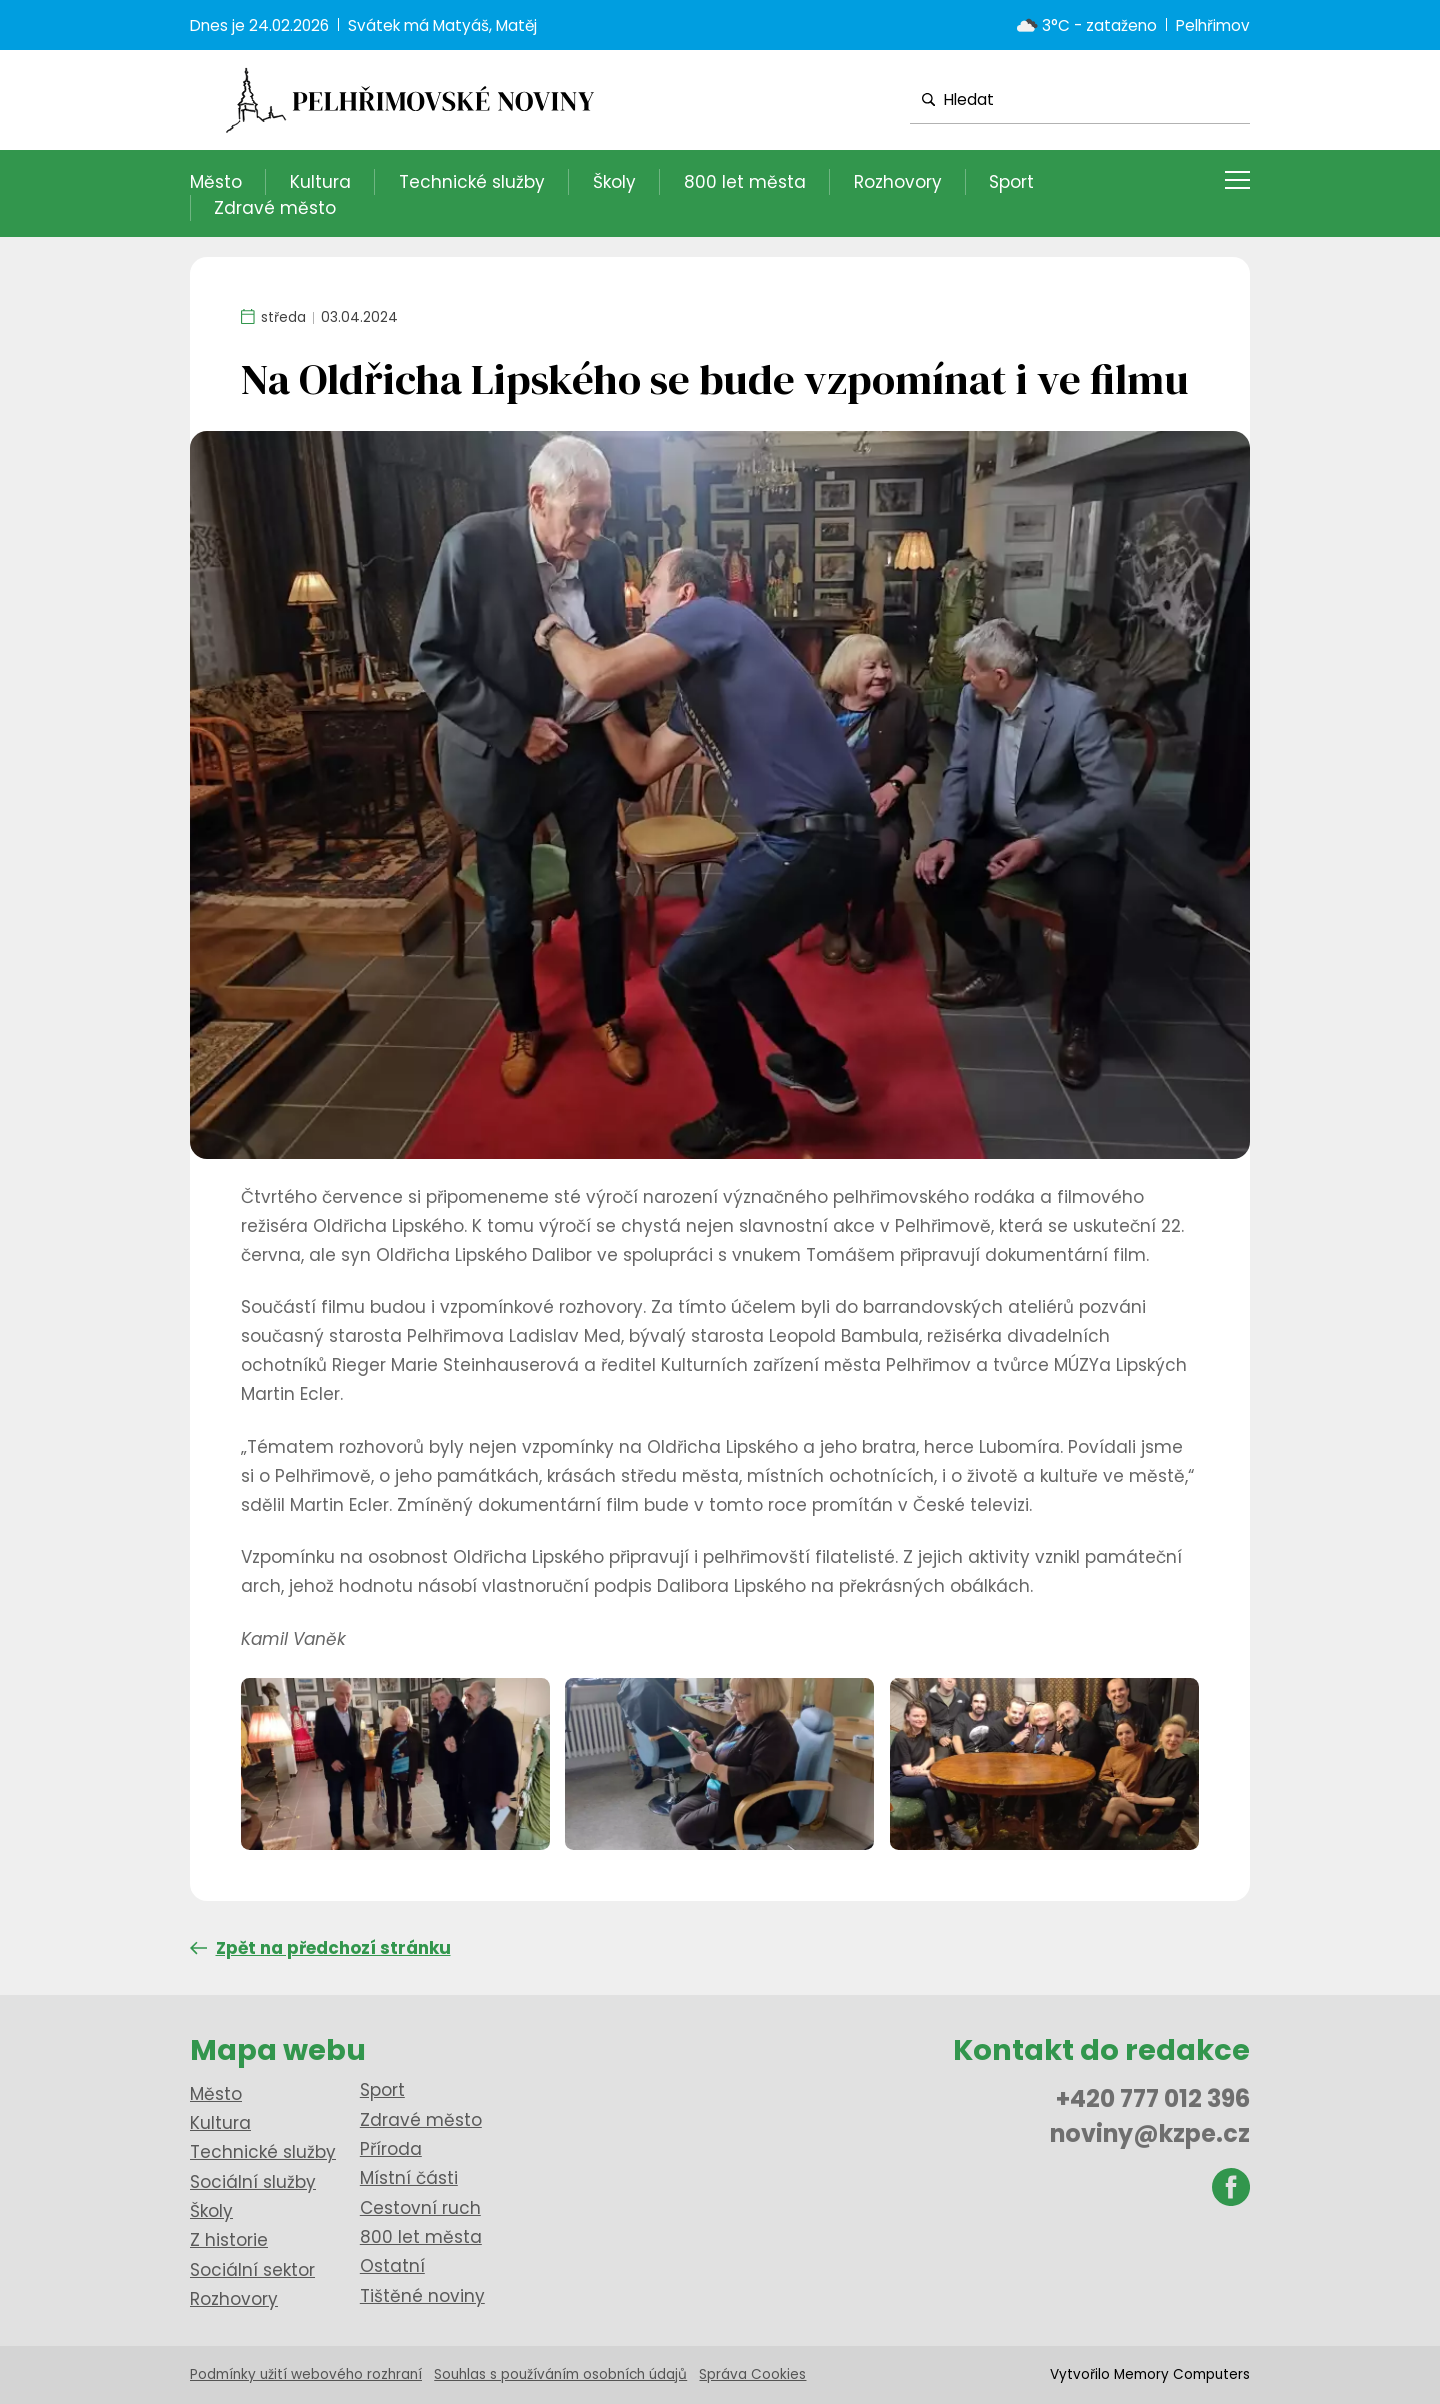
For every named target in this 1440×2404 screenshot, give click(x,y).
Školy (614, 182)
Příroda (391, 2149)
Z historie (229, 2240)
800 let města (745, 182)
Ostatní (392, 2266)
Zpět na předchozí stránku (320, 1948)
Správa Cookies (752, 2374)
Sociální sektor (252, 2270)
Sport (1011, 182)
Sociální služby (253, 2182)
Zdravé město (275, 208)
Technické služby (472, 182)
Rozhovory (898, 182)
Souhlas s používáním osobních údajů (560, 2374)
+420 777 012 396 (1153, 2098)
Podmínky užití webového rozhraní (306, 2374)
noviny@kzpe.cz (1150, 2133)
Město (216, 182)
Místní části (409, 2178)
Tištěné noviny (422, 2296)
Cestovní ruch (420, 2208)
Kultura (320, 182)
